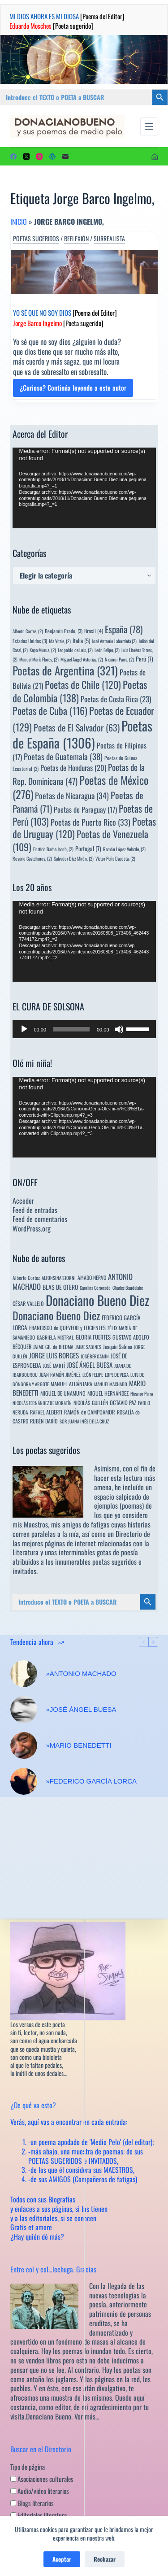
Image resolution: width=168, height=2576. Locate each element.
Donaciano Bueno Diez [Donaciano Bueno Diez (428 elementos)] (56, 1315)
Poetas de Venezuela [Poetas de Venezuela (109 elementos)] (80, 840)
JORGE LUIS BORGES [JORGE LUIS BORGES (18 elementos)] (54, 1355)
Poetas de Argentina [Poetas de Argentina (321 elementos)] (65, 670)
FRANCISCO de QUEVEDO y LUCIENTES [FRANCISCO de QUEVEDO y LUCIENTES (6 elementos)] (67, 1327)
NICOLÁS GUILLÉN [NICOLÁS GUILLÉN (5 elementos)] (90, 1402)
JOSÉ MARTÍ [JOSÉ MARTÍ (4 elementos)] (54, 1365)
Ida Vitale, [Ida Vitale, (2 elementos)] (60, 640)
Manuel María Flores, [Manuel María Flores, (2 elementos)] (39, 659)
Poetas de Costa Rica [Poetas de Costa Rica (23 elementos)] (116, 699)
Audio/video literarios (39, 2491)
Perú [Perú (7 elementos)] (144, 658)
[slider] (71, 1029)
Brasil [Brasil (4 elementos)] (93, 631)
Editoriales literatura (38, 2515)
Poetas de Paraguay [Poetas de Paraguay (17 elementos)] (85, 809)
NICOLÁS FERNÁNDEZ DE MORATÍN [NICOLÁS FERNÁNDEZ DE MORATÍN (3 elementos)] (42, 1402)
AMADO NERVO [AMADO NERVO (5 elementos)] (92, 1277)
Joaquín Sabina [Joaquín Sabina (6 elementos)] (117, 1346)
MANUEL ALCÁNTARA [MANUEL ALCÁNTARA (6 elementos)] (71, 1383)
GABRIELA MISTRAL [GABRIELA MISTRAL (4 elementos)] (55, 1337)
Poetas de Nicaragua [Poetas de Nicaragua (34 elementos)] (72, 795)
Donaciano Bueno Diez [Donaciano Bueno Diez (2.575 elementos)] (97, 1300)
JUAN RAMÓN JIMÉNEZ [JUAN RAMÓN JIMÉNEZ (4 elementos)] (60, 1374)
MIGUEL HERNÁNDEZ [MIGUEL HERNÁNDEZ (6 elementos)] (108, 1393)
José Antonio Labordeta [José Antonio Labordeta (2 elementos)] (114, 640)
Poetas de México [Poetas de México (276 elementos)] (80, 787)
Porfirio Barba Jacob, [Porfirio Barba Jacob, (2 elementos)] (53, 849)
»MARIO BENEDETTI (79, 1745)
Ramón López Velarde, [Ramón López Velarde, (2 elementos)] (124, 849)
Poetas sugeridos (36, 239)
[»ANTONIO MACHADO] (23, 1673)
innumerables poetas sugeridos (96, 1561)
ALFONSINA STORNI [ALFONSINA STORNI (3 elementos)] (59, 1277)
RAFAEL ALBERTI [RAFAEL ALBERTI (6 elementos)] (46, 1412)
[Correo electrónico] (65, 156)
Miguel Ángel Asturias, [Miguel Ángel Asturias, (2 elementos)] (81, 659)
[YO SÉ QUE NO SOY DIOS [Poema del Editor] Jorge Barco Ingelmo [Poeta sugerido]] (84, 271)
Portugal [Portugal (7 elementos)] (88, 848)
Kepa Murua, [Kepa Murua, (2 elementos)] (43, 649)
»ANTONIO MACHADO (81, 1673)
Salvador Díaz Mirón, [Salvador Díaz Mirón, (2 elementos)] (74, 858)
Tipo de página (27, 2467)
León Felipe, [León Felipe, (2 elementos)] (107, 649)
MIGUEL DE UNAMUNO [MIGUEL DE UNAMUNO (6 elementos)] (63, 1393)
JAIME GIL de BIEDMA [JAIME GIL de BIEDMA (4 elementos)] (53, 1346)
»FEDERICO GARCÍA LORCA (91, 1781)
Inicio (18, 221)
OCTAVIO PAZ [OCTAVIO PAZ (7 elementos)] (123, 1402)
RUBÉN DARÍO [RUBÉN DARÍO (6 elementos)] (44, 1421)
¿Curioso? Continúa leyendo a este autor (73, 390)
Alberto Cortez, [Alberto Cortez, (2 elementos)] (28, 631)
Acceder (23, 1200)
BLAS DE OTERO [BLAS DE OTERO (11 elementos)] (60, 1287)
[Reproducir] (24, 1029)
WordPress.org (32, 1228)
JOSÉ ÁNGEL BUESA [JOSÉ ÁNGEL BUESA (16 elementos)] (89, 1365)
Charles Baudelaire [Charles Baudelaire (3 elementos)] (127, 1287)
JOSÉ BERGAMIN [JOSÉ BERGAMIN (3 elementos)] (95, 1356)
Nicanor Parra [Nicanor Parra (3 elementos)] (141, 1393)
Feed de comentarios (40, 1219)
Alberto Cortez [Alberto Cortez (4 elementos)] (26, 1277)
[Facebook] (13, 156)
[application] (84, 488)
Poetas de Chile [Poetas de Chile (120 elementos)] (83, 684)
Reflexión (76, 239)
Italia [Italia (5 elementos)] (81, 640)
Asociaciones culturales (41, 2479)
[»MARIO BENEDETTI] (23, 1745)
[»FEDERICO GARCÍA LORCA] (23, 1781)
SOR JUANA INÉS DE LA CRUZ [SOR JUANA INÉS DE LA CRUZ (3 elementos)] (84, 1421)
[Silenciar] (119, 1029)
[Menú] (149, 126)
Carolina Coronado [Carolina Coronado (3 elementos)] (95, 1287)
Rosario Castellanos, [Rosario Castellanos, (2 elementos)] (32, 858)
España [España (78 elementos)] (123, 629)
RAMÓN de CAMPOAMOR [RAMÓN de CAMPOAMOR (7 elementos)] (89, 1412)
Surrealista (109, 239)
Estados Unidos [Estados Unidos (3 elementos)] (30, 640)
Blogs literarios (32, 2503)
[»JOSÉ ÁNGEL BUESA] (23, 1709)
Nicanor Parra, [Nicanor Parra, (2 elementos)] (119, 659)
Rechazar (105, 2558)
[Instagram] (39, 156)
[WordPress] (52, 156)
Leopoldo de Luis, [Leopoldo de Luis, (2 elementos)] (75, 649)
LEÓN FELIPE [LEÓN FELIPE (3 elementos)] (92, 1374)
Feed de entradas (35, 1210)
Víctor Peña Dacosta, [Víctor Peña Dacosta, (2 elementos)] (115, 858)
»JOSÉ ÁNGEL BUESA (81, 1709)
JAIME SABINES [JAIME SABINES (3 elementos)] (88, 1346)
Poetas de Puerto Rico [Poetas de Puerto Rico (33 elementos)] (90, 822)
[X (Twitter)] (26, 156)
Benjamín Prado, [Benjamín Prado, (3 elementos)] (63, 631)
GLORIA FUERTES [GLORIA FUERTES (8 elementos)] (93, 1337)
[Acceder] (154, 156)
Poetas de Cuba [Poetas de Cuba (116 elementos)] (50, 710)
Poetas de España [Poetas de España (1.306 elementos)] (82, 734)
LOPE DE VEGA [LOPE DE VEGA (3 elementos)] (117, 1374)
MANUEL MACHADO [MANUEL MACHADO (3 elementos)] (110, 1384)
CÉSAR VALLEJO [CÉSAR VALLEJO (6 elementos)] (28, 1303)
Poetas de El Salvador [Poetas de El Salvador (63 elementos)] (77, 727)
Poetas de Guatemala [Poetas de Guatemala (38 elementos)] (63, 756)
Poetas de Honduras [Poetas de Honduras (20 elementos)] (73, 767)
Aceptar (61, 2558)
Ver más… (86, 2416)
